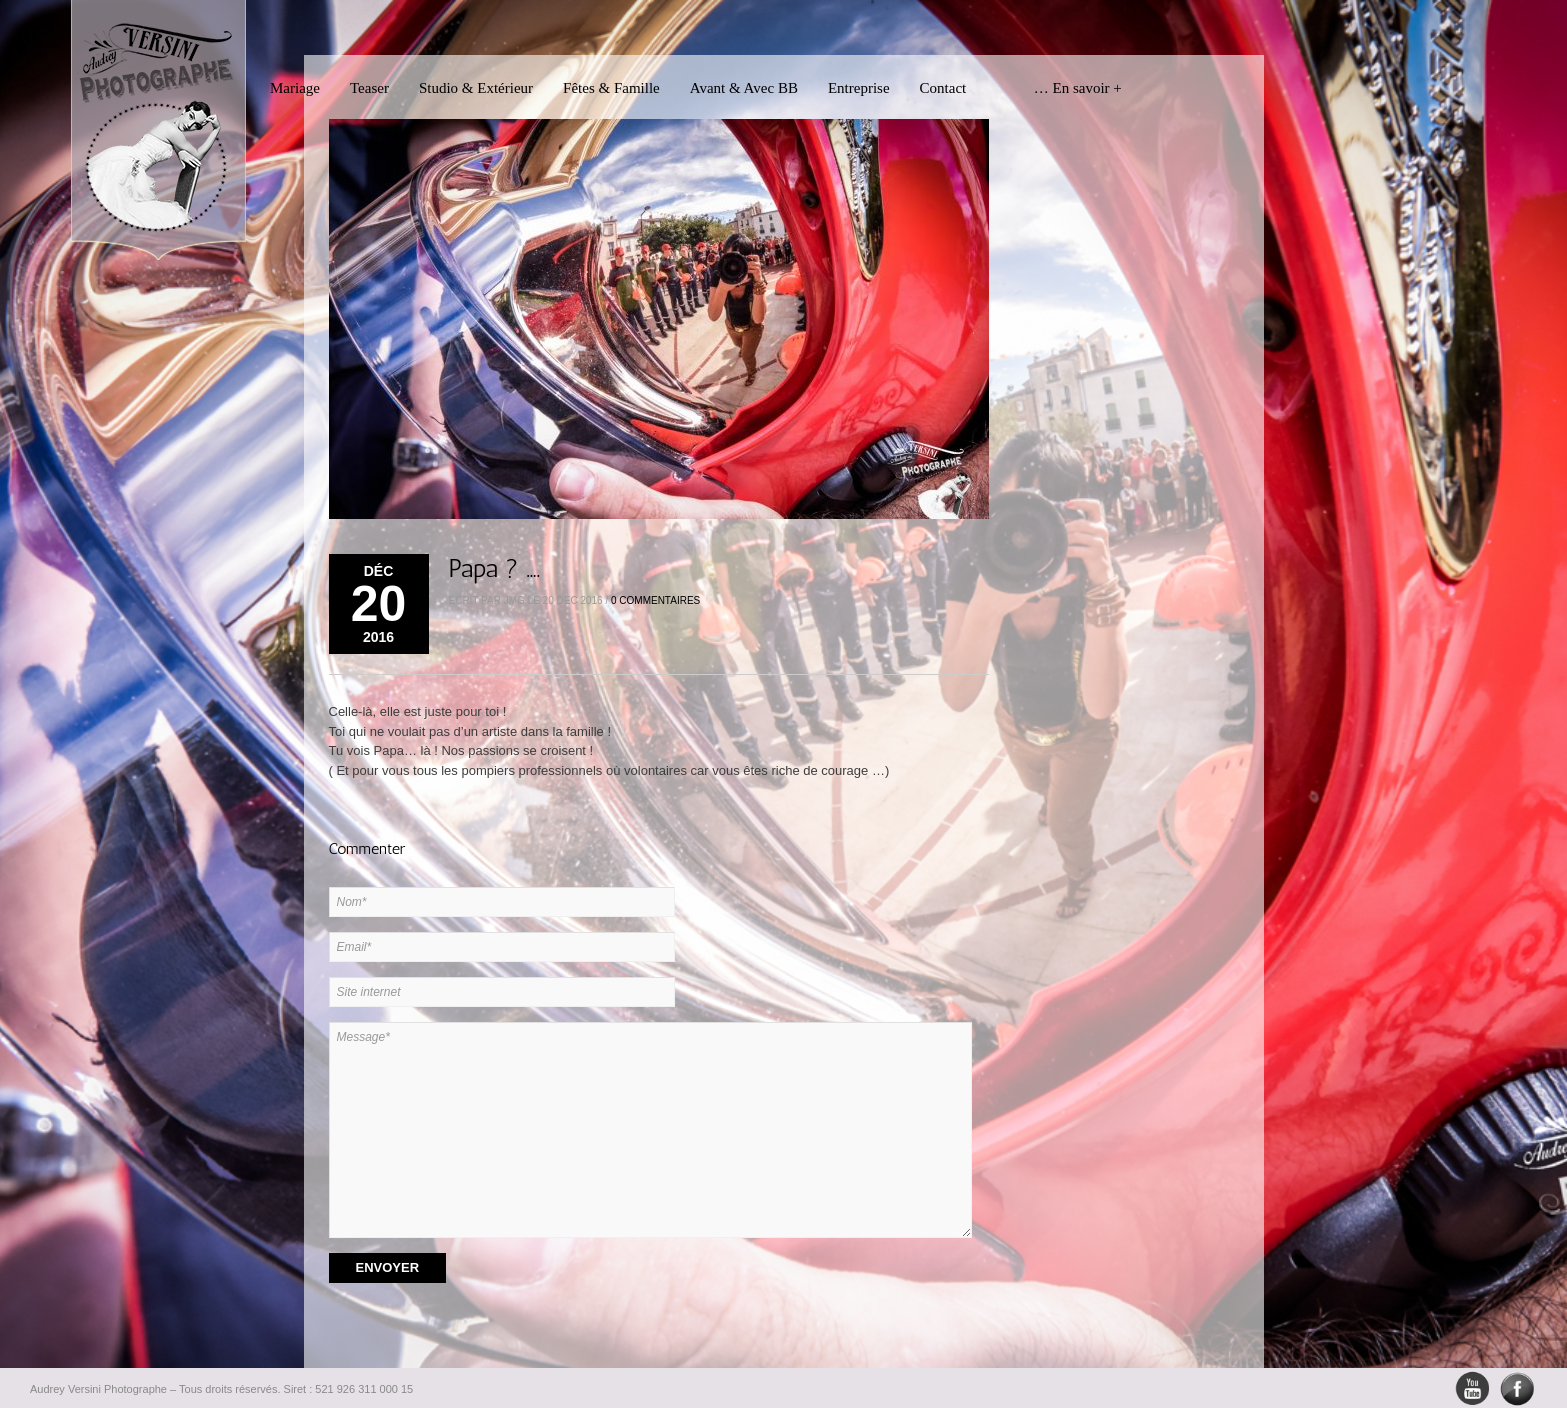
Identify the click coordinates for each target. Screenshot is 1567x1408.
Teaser (369, 88)
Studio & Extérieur (476, 88)
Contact (943, 88)
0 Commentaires (655, 600)
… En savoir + (1059, 88)
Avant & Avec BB (744, 88)
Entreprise (859, 88)
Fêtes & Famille (611, 88)
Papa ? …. (495, 568)
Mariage (295, 88)
